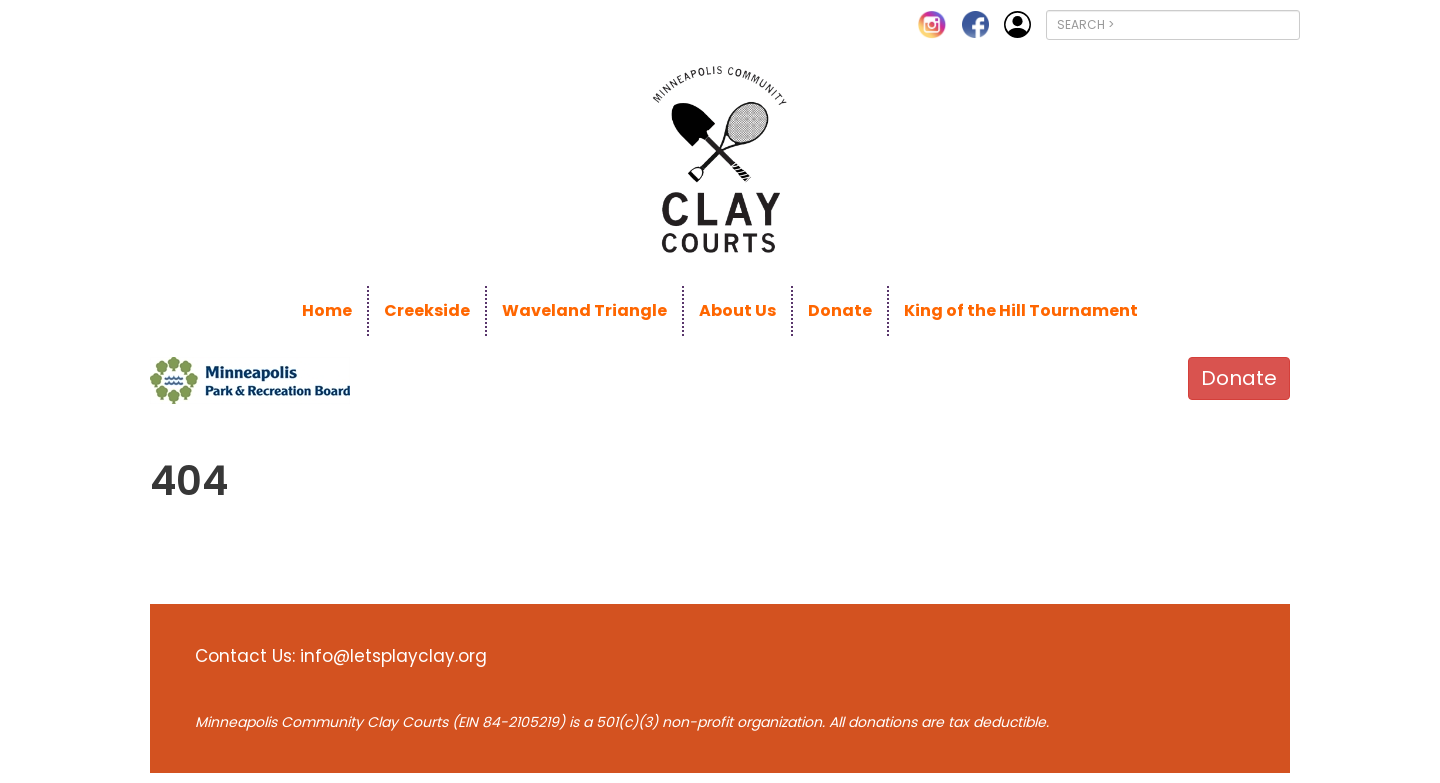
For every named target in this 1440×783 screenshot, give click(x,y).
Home (327, 310)
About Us (737, 310)
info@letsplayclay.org (393, 656)
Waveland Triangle (584, 310)
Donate (840, 310)
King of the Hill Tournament (1021, 310)
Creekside (427, 310)
